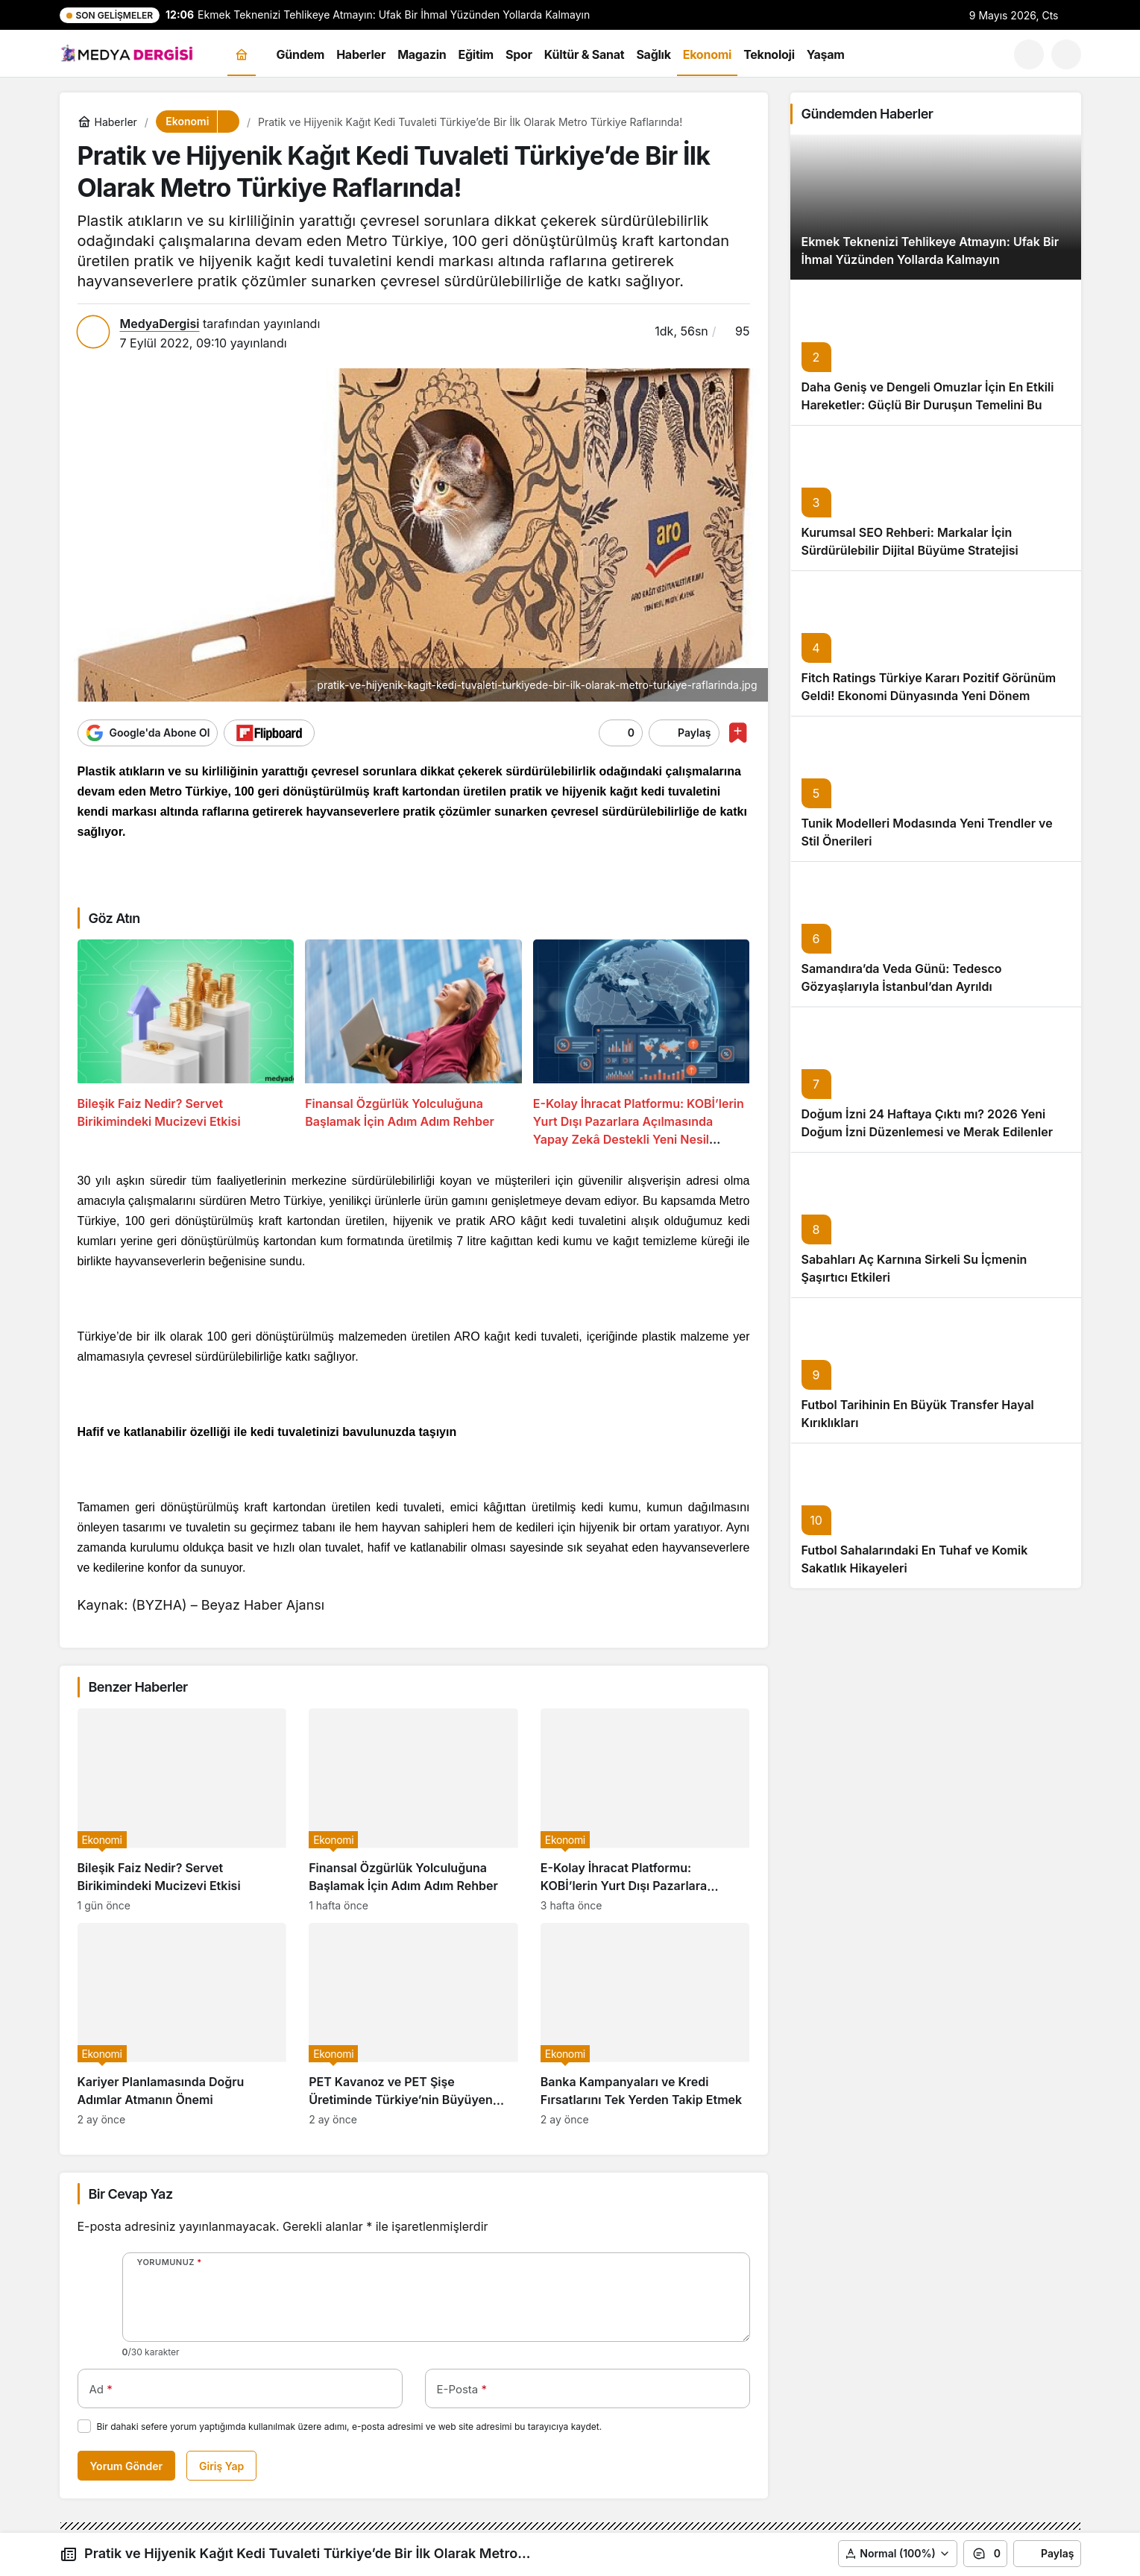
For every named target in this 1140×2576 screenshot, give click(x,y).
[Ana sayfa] (241, 55)
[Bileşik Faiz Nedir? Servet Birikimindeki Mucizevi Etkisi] (186, 1044)
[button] (1066, 54)
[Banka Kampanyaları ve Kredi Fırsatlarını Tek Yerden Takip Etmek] (645, 2024)
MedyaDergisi (160, 323)
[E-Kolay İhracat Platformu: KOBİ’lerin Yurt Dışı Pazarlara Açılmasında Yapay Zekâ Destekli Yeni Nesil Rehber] (641, 1044)
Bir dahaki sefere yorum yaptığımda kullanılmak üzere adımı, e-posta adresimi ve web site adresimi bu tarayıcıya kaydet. (349, 2426)
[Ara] (1029, 54)
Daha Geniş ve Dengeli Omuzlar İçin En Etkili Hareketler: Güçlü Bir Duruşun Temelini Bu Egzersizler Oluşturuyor (928, 405)
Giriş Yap (221, 2466)
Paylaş (1047, 2553)
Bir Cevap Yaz (131, 2194)
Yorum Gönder (126, 2466)
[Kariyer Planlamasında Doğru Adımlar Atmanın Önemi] (182, 2024)
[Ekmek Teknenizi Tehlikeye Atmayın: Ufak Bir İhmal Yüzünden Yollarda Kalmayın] (935, 207)
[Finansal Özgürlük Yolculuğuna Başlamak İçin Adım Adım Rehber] (413, 1044)
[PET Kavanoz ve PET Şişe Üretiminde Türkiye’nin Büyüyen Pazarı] (413, 2024)
